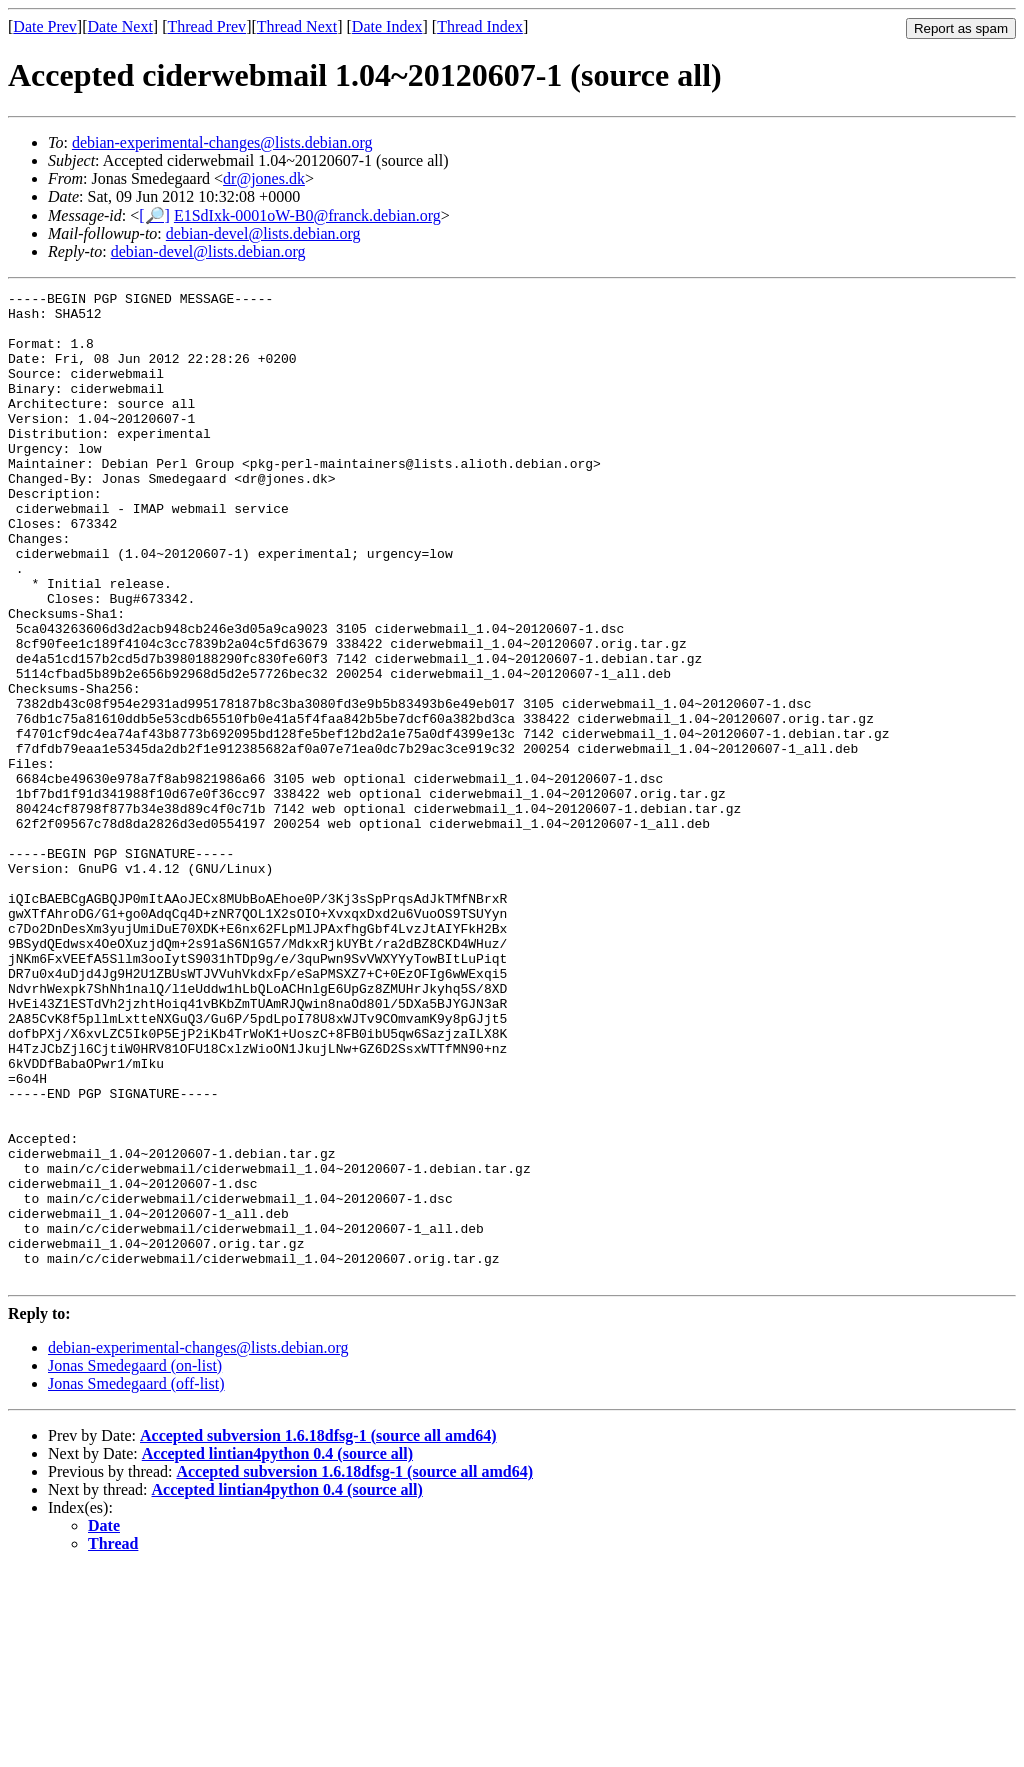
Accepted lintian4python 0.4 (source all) (277, 1651)
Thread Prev (206, 26)
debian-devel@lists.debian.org (263, 233)
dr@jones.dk (264, 178)
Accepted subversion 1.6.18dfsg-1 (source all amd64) (318, 1633)
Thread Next (297, 26)
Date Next (120, 26)
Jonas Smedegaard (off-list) (136, 1581)
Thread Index (480, 26)
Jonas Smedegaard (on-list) (135, 1563)
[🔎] (154, 215)
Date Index (387, 26)
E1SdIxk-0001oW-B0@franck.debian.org (307, 215)
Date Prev (45, 26)
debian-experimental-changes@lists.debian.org (222, 142)
